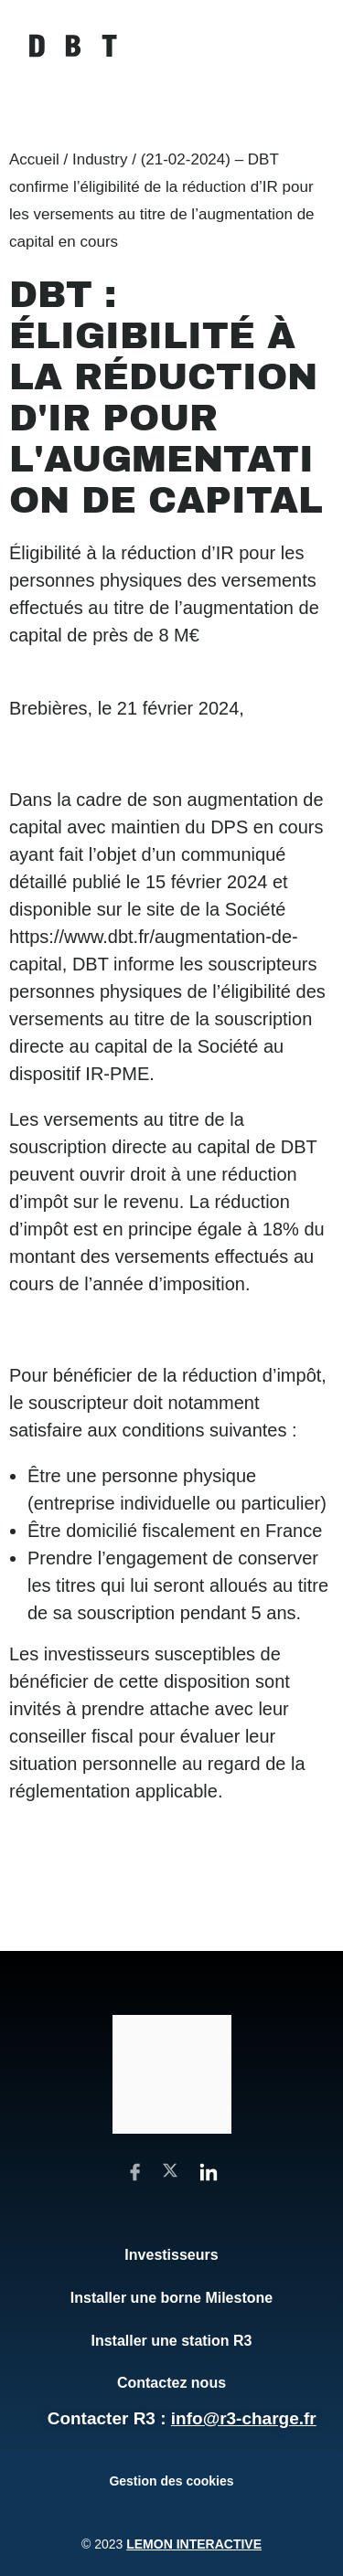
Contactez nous (171, 2382)
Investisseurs (171, 2255)
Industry (99, 159)
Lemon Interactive (194, 2544)
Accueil (34, 159)
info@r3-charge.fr (243, 2418)
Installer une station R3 (171, 2340)
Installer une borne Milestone (171, 2298)
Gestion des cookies (171, 2481)
